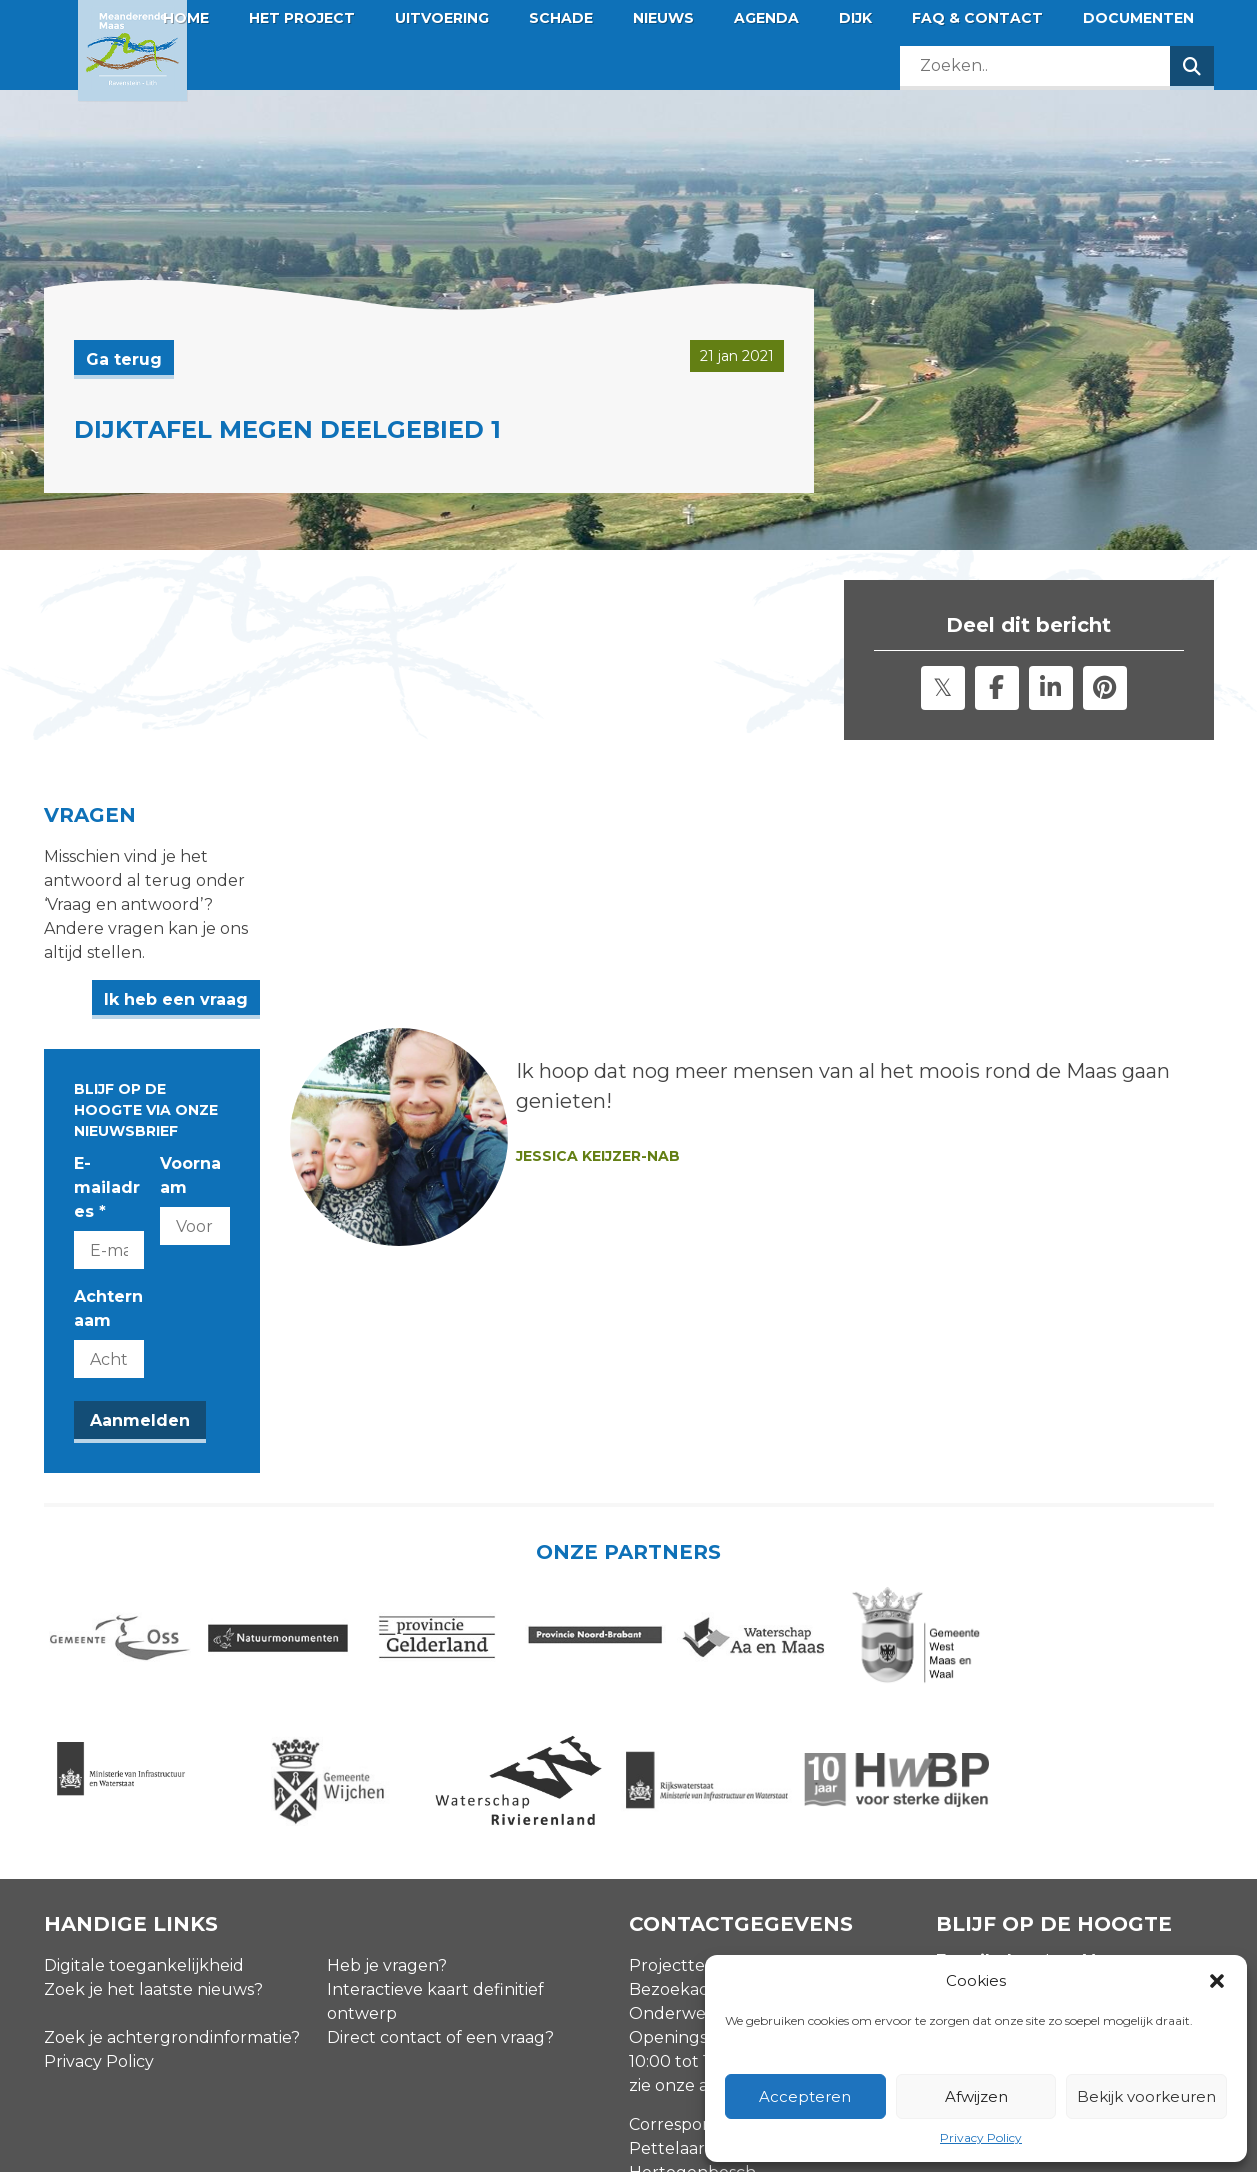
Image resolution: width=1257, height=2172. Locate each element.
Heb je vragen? (387, 1778)
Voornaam (381, 1049)
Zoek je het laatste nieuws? (153, 1802)
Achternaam (127, 1134)
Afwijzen (976, 2096)
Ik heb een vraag (530, 927)
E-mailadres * (131, 1049)
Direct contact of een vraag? (440, 1850)
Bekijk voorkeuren (1146, 2096)
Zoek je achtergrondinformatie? (172, 1850)
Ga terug (124, 359)
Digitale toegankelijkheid (144, 1778)
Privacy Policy (981, 2137)
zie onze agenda (694, 1898)
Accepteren (805, 2096)
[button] (1217, 1981)
